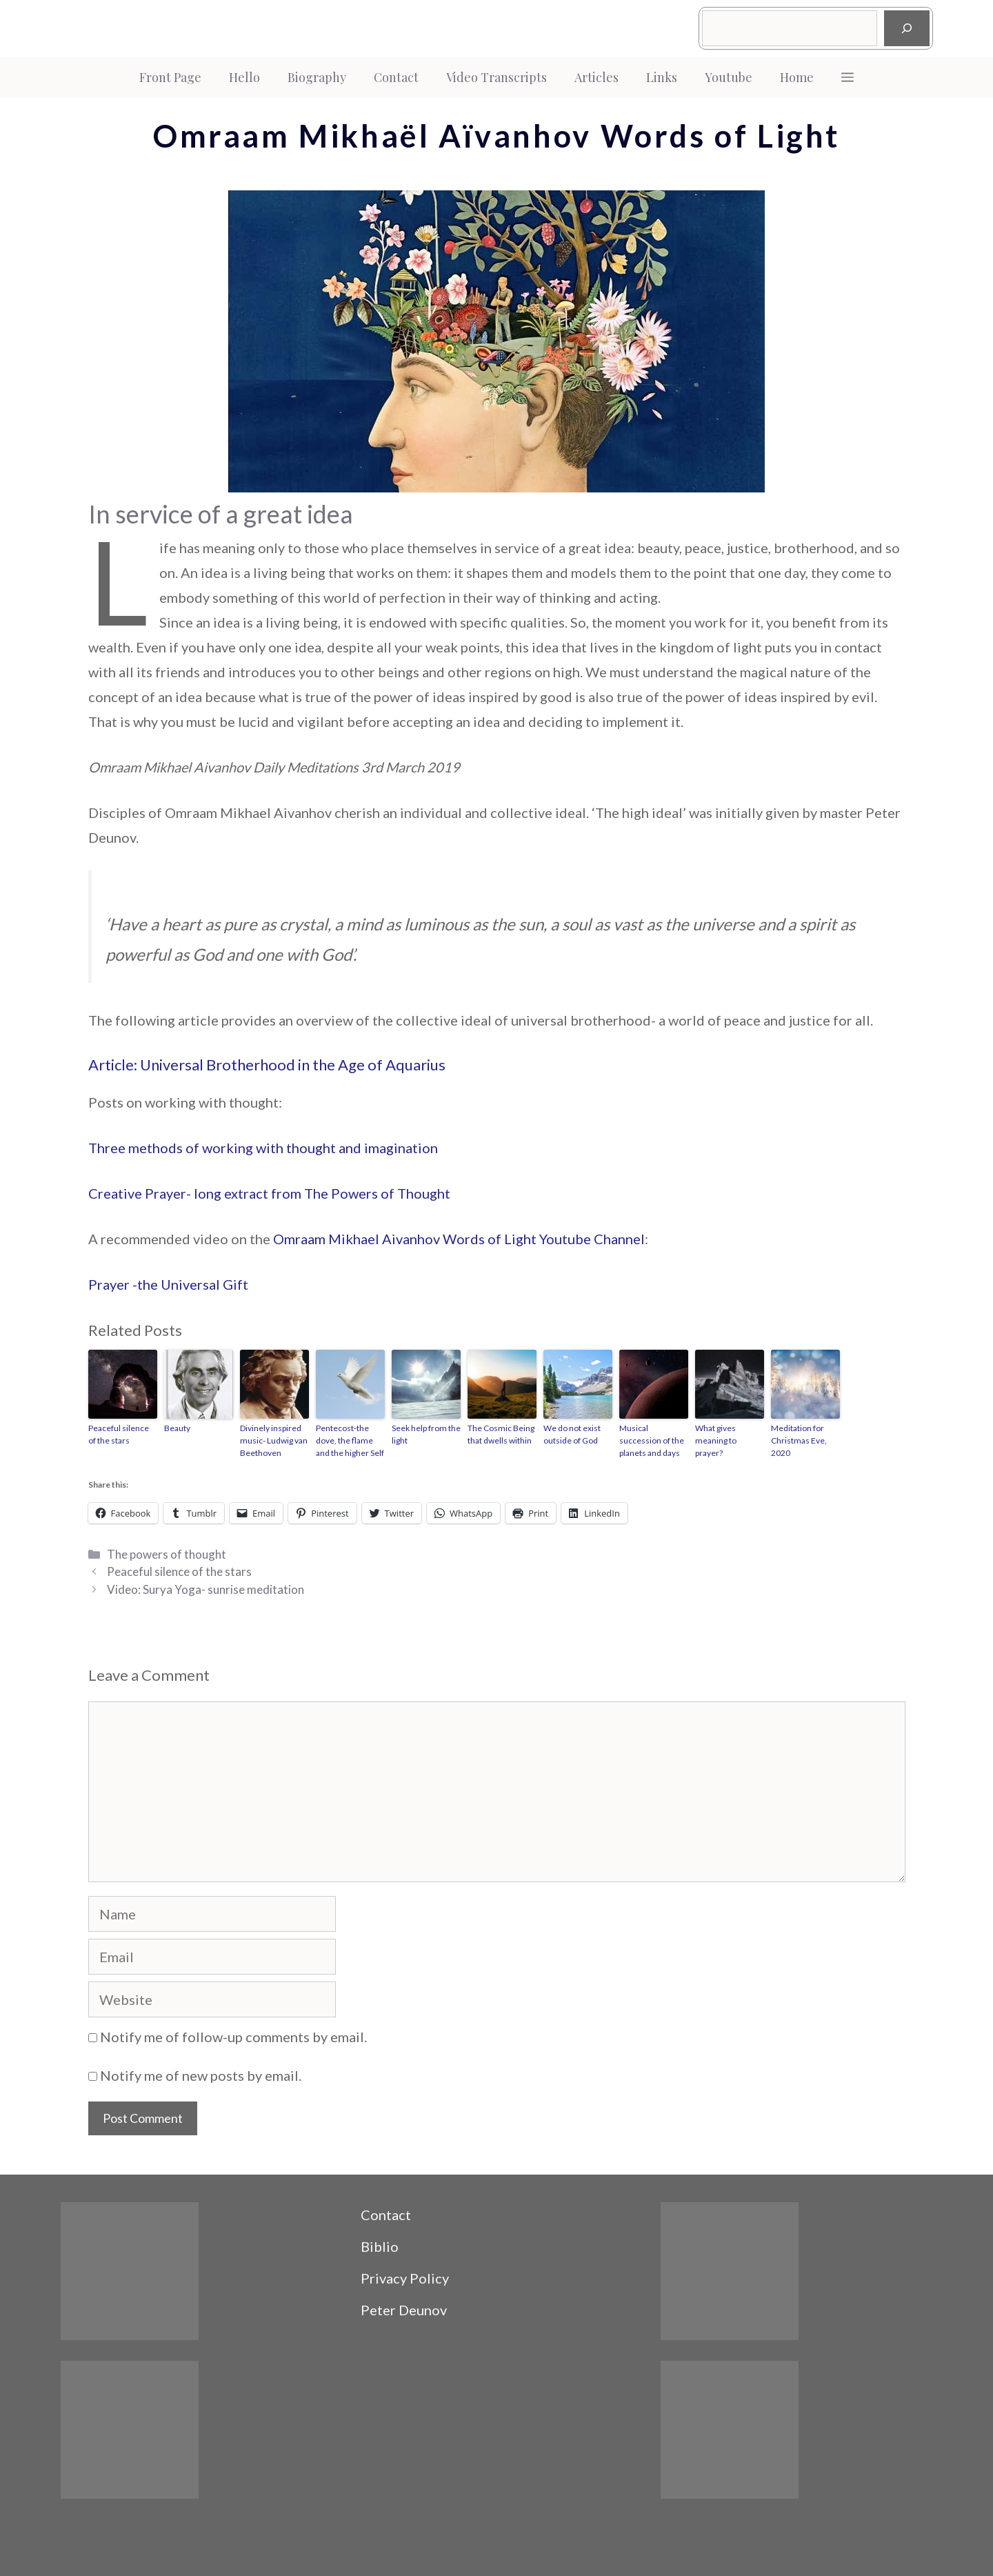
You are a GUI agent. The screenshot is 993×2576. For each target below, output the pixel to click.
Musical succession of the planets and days (651, 1440)
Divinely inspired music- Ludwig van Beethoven (274, 1440)
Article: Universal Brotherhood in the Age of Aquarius (266, 1064)
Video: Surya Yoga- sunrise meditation (205, 1589)
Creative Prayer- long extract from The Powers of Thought (269, 1193)
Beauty (177, 1428)
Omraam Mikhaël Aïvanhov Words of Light (496, 135)
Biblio (380, 2246)
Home (797, 77)
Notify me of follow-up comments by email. (233, 2036)
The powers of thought (166, 1554)
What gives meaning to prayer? (715, 1440)
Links (661, 77)
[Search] (907, 28)
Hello (244, 77)
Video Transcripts (496, 77)
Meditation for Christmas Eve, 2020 (799, 1440)
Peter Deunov (404, 2310)
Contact (396, 77)
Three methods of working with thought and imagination (263, 1147)
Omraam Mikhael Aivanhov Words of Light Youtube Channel (459, 1238)
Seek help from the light (426, 1434)
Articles (596, 77)
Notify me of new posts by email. (200, 2075)
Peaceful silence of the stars (118, 1434)
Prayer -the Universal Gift (168, 1284)
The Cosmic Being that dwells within (501, 1434)
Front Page (170, 77)
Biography (317, 77)
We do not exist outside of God (572, 1434)
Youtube (728, 77)
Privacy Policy (405, 2278)
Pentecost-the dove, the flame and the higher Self (350, 1440)
